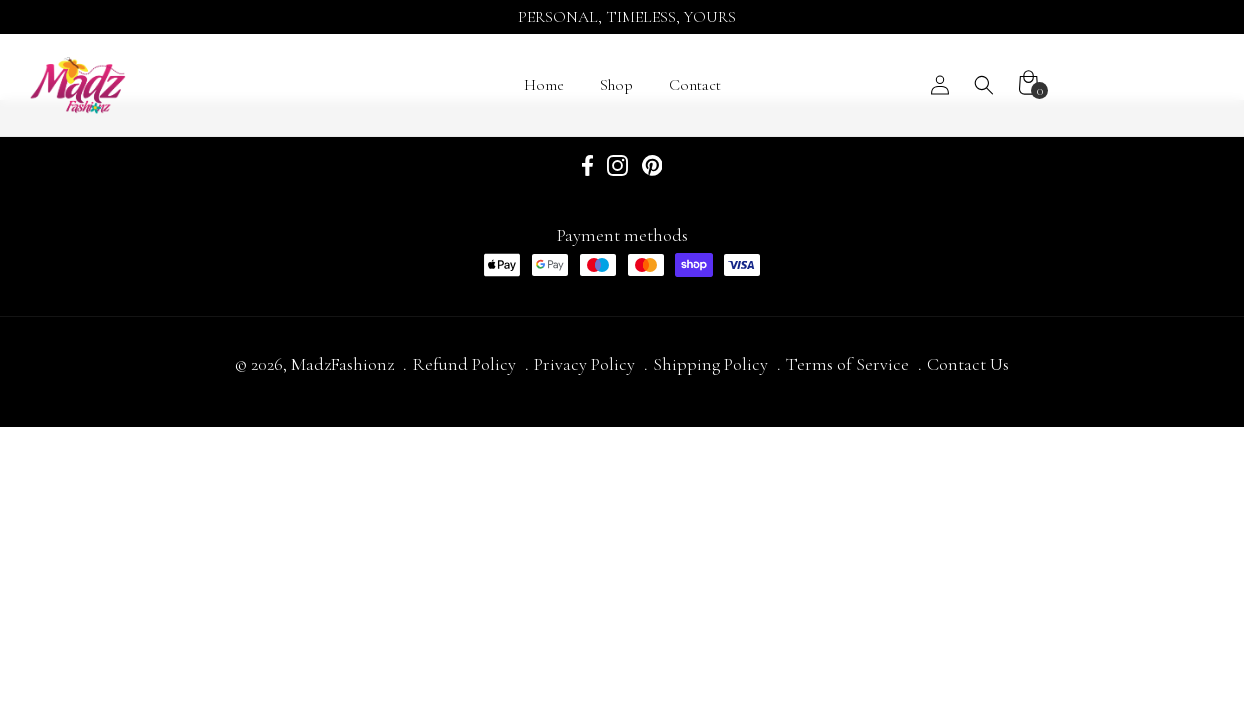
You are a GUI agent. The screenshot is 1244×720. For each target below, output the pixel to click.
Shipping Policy (710, 364)
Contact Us (968, 364)
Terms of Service (847, 364)
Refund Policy (464, 364)
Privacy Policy (584, 364)
